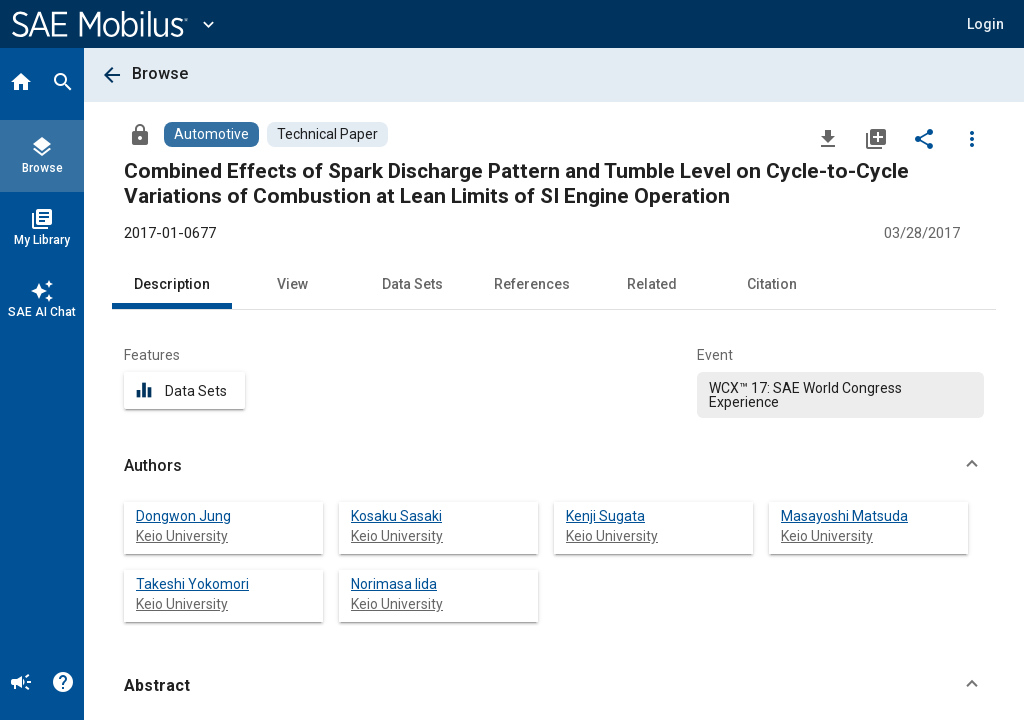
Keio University (182, 536)
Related (652, 284)
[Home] (21, 84)
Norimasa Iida (394, 584)
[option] (840, 395)
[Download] (828, 138)
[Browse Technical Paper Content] (327, 134)
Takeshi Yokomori (192, 584)
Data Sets (412, 284)
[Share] (924, 138)
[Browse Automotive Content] (211, 134)
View (292, 284)
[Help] (63, 684)
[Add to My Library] (876, 138)
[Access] (140, 134)
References (532, 284)
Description (172, 284)
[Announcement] (21, 684)
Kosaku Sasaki (396, 516)
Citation (772, 284)
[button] (985, 24)
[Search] (63, 84)
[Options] (972, 138)
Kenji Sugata (605, 516)
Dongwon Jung (183, 516)
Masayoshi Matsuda (844, 516)
